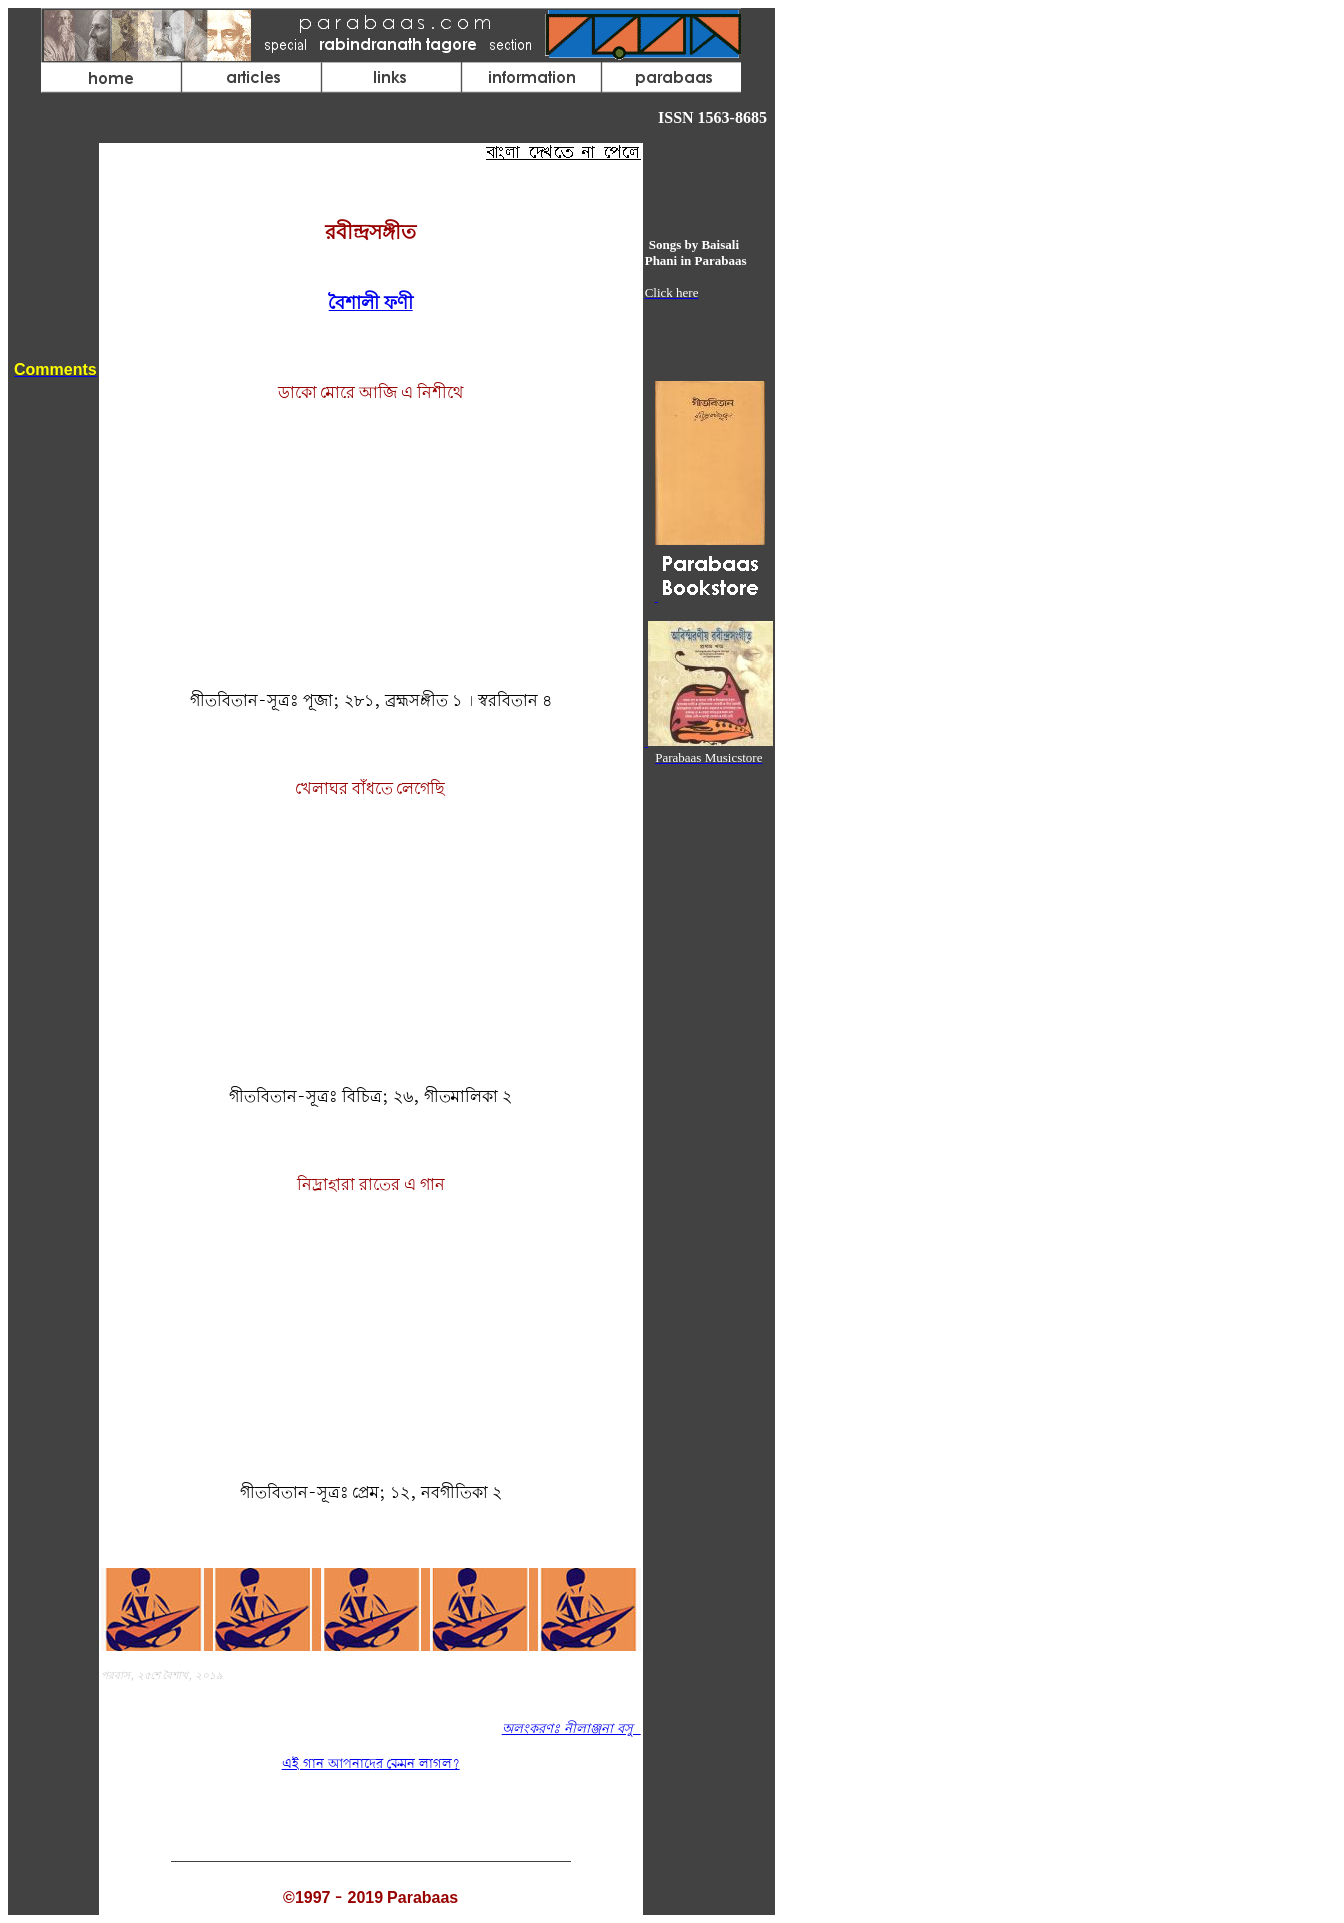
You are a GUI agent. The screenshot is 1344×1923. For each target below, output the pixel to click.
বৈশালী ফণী (371, 304)
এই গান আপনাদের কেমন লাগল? (371, 1764)
